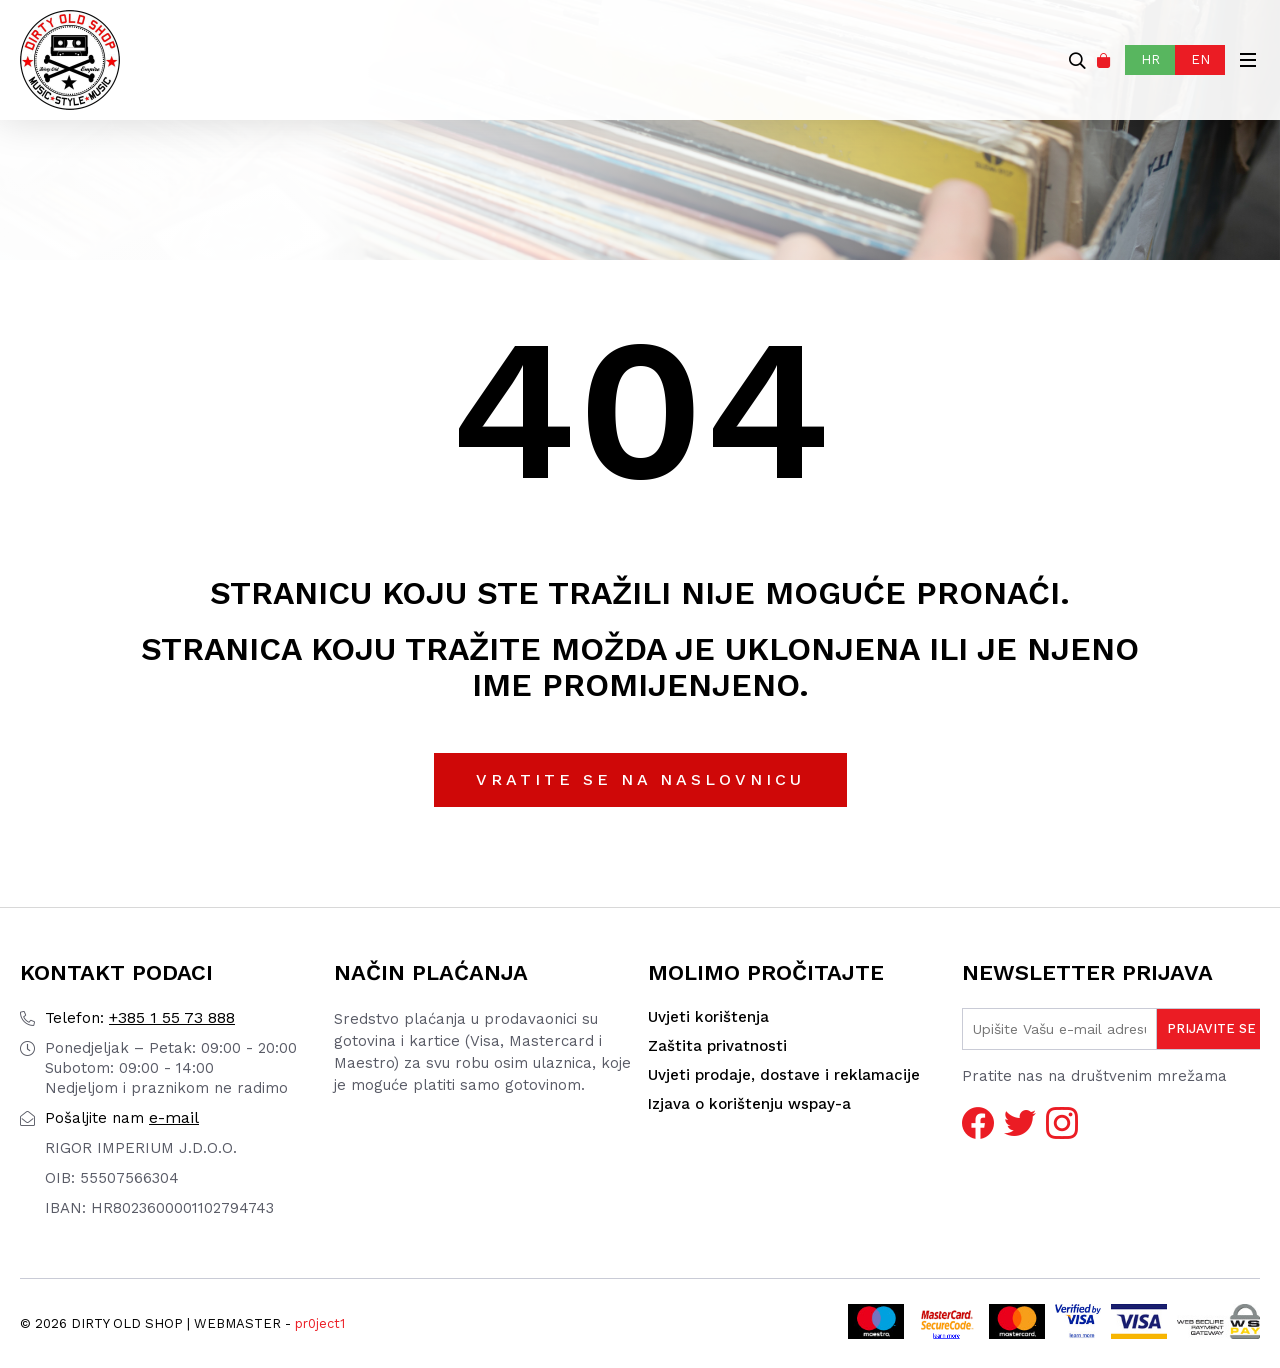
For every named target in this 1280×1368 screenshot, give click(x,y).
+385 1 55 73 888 (140, 1017)
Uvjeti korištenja (708, 1017)
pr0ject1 (320, 1323)
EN (1200, 59)
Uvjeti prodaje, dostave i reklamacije (784, 1075)
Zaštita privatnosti (717, 1046)
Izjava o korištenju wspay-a (749, 1104)
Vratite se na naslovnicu (640, 779)
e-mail (122, 1117)
